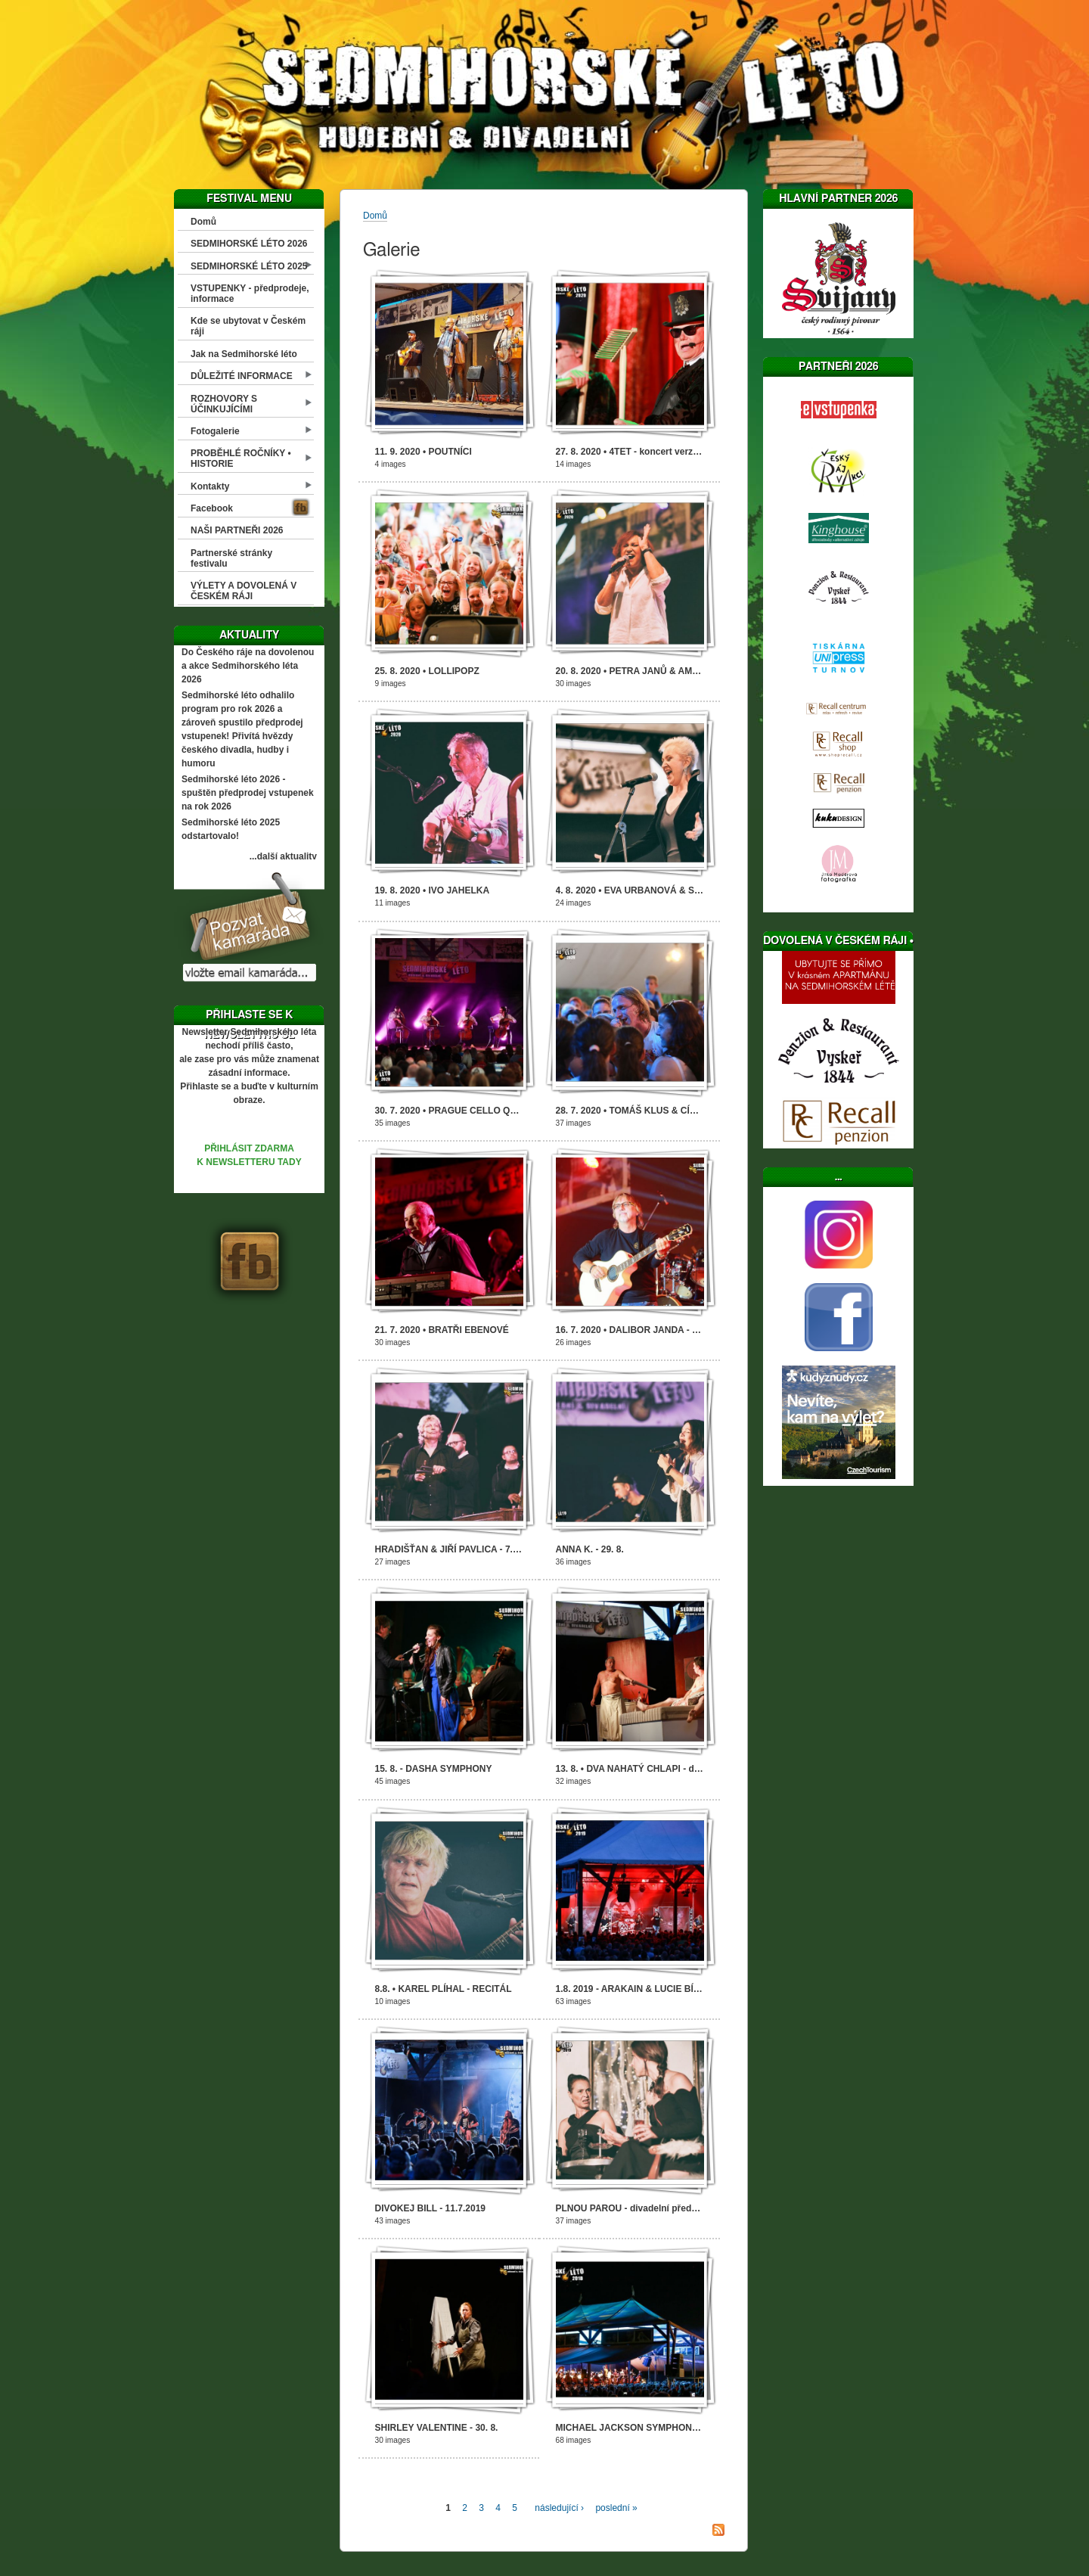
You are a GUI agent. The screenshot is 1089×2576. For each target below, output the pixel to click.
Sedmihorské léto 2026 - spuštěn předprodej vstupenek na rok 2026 (248, 793)
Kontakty (210, 486)
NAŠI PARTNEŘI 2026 (237, 530)
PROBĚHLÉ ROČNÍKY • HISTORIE (241, 458)
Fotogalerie (215, 431)
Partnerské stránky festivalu (231, 558)
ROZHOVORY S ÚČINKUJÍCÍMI (224, 404)
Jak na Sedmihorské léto (244, 354)
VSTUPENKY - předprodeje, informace (250, 293)
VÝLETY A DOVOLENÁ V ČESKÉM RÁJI (243, 590)
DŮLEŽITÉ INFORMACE (242, 376)
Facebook (212, 508)
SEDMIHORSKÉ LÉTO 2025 (249, 266)
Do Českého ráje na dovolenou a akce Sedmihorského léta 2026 (248, 666)
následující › (559, 2508)
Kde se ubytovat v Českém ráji (248, 326)
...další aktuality (283, 856)
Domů (203, 221)
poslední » (616, 2508)
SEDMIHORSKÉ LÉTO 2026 (249, 243)
